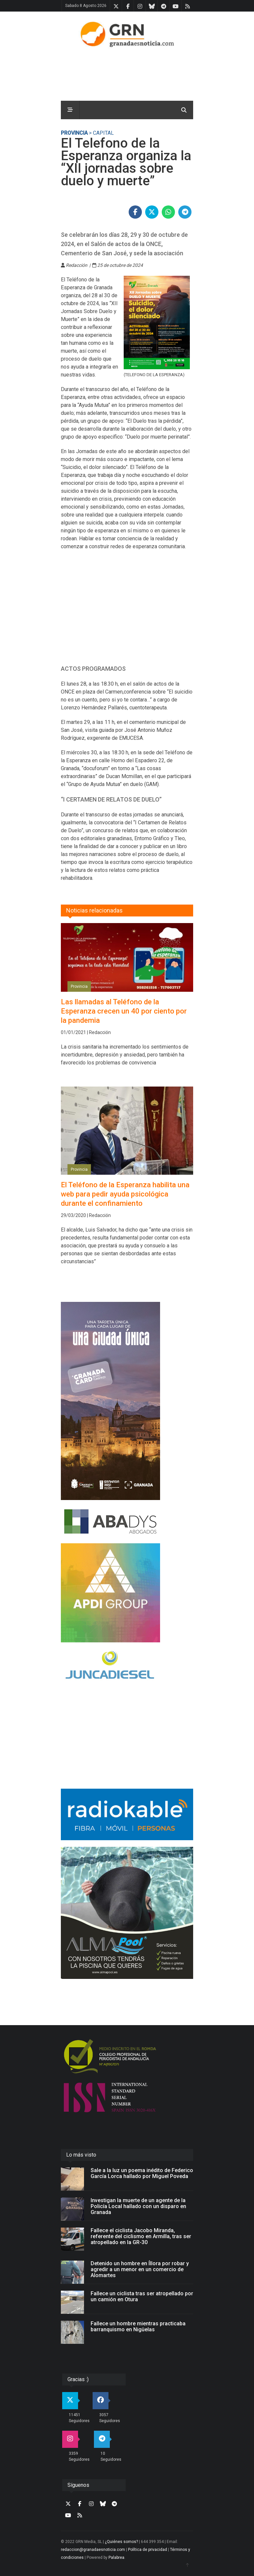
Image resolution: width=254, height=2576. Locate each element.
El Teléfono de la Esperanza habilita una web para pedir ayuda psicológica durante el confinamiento (125, 1194)
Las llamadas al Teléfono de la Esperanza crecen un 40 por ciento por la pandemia (124, 1011)
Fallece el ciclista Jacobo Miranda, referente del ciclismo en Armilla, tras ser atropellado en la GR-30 (141, 2236)
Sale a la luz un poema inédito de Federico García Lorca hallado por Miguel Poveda (142, 2173)
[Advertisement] (127, 611)
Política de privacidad (147, 2549)
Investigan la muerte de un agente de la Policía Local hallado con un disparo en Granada (138, 2206)
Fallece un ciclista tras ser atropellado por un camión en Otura (142, 2296)
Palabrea (116, 2557)
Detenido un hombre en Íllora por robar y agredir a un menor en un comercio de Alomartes (140, 2269)
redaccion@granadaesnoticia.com (93, 2549)
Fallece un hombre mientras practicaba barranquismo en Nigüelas (138, 2326)
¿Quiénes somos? (121, 2541)
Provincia (74, 133)
